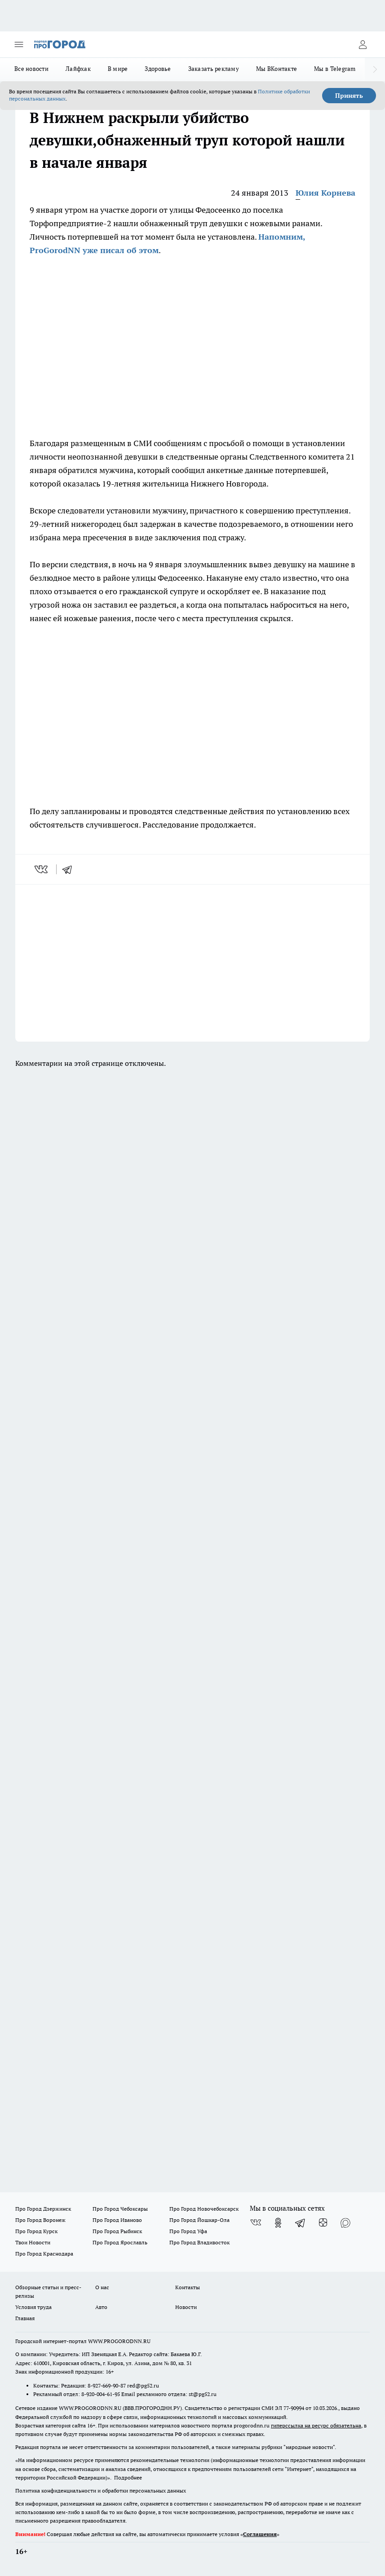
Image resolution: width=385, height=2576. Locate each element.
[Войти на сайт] (363, 44)
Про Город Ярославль (120, 2242)
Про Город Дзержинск (43, 2208)
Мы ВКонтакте (276, 69)
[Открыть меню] (19, 44)
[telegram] (70, 869)
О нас (102, 2287)
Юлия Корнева (325, 193)
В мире (118, 69)
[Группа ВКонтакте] (255, 2223)
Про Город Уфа (188, 2231)
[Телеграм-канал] (300, 2223)
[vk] (42, 869)
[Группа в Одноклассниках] (278, 2223)
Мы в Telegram (335, 69)
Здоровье (158, 69)
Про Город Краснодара (44, 2253)
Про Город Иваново (117, 2220)
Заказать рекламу (213, 69)
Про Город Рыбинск (117, 2231)
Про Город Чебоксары (120, 2208)
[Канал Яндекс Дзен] (323, 2223)
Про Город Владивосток (199, 2242)
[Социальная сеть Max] (345, 2223)
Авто (101, 2307)
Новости (186, 2307)
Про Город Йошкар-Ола (199, 2220)
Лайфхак (78, 69)
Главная (25, 2318)
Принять (349, 96)
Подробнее (128, 2477)
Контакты (187, 2287)
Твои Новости (32, 2242)
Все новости (31, 69)
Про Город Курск (36, 2231)
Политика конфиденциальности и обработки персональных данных (100, 2490)
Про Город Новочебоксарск (204, 2208)
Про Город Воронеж (40, 2220)
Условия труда (33, 2307)
